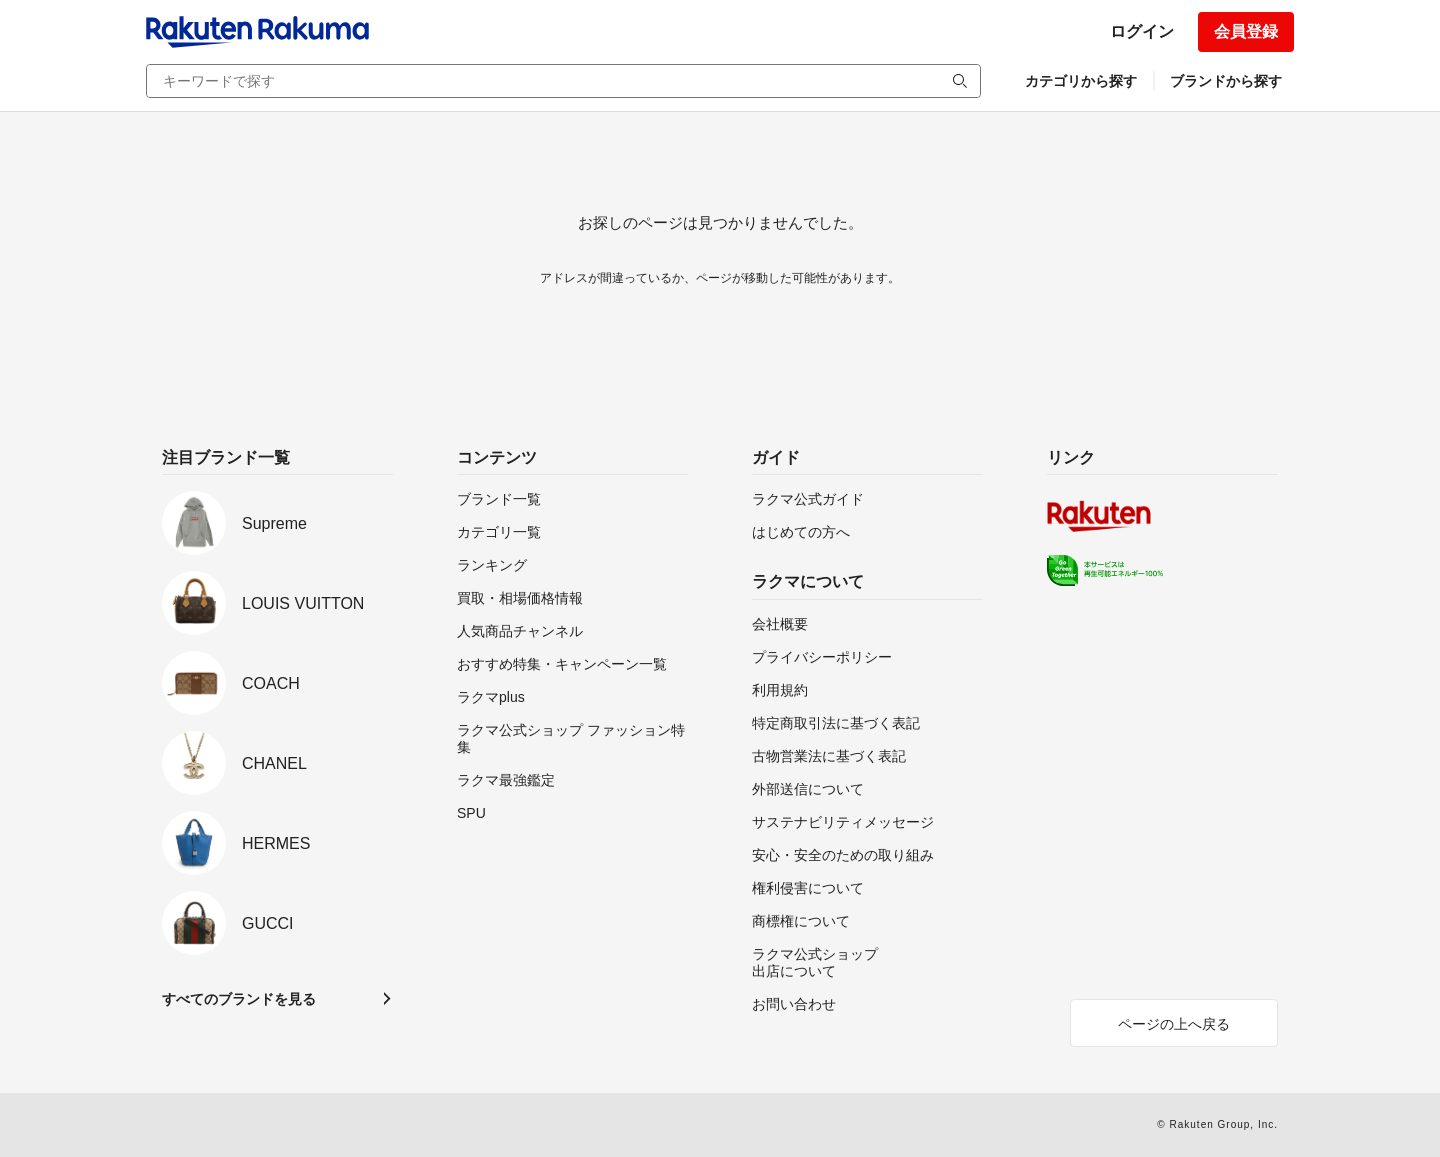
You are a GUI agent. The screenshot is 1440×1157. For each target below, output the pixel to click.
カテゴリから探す (1081, 81)
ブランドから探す (1226, 81)
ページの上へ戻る (1174, 1024)
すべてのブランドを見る (239, 999)
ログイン (1142, 31)
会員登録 (1246, 31)
